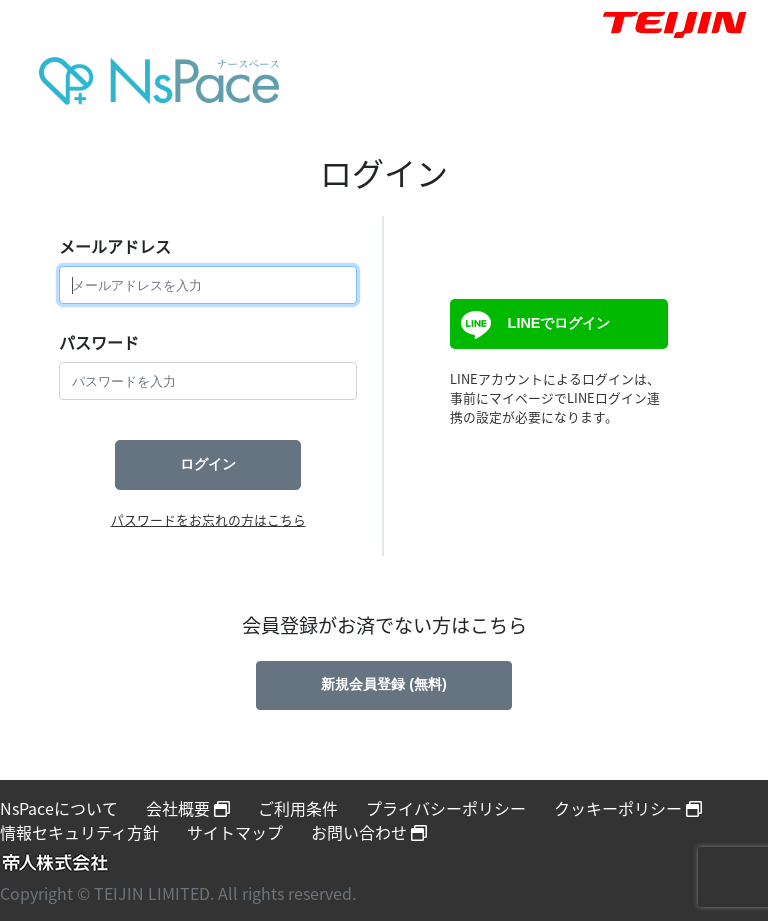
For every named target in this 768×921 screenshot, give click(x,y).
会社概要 (188, 808)
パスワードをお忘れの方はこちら (208, 519)
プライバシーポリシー (446, 808)
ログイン (208, 464)
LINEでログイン (533, 325)
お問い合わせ (369, 832)
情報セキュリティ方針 (79, 832)
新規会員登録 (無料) (384, 684)
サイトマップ (235, 832)
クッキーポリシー (628, 808)
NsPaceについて (59, 808)
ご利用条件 (298, 808)
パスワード (99, 342)
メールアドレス (115, 246)
